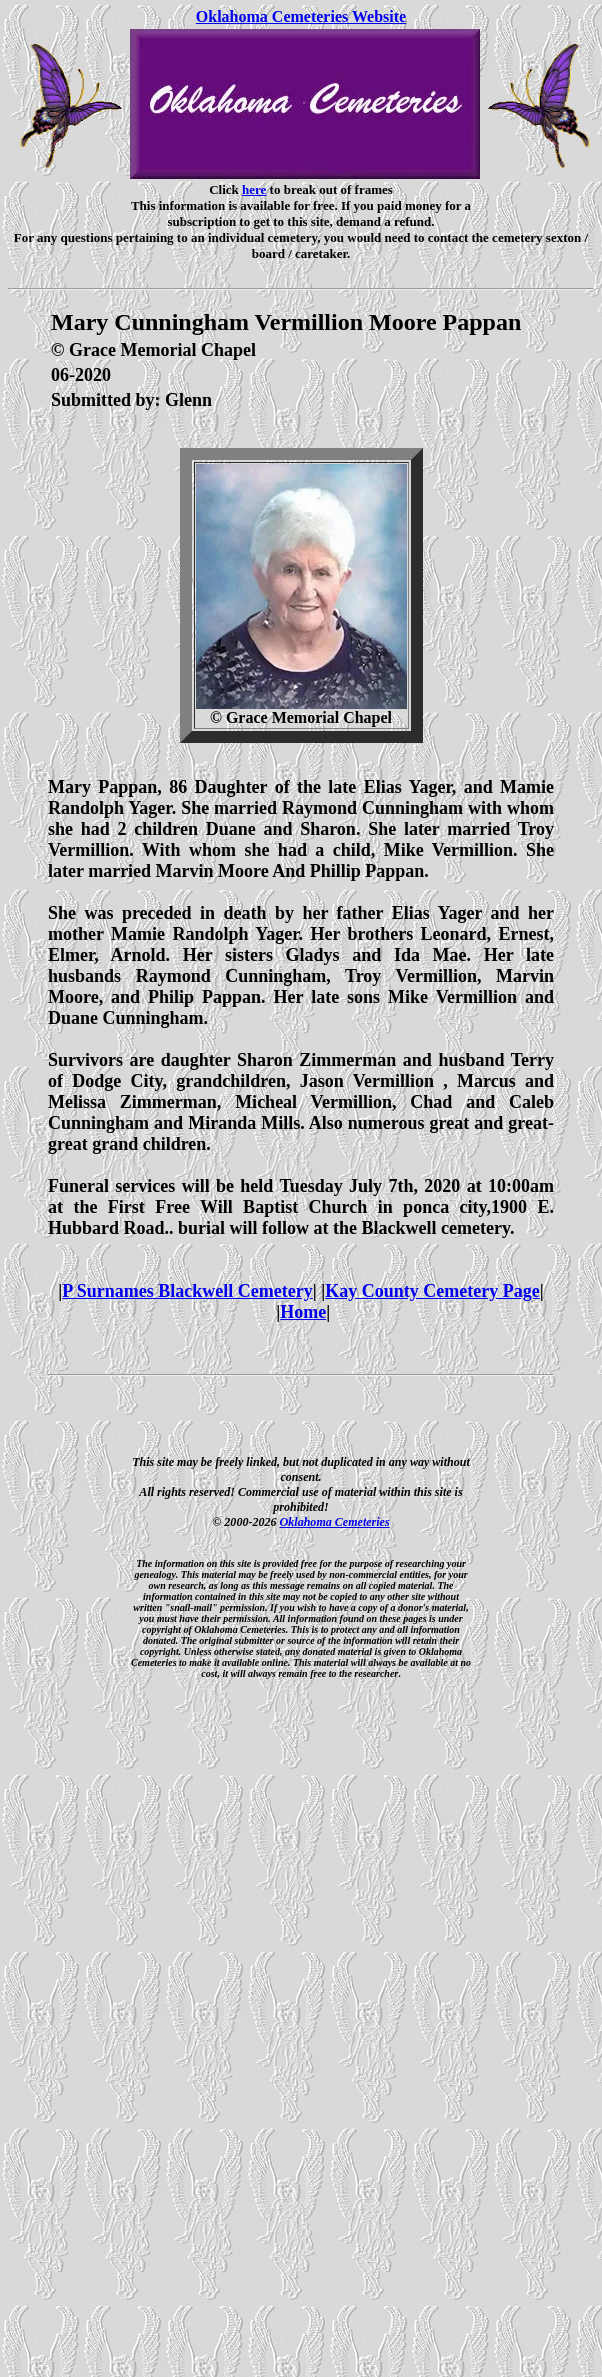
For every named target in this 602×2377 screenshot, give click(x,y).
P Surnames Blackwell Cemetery (187, 1291)
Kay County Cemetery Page (432, 1291)
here (254, 189)
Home (303, 1312)
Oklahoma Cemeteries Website (301, 16)
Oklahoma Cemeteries (335, 1522)
